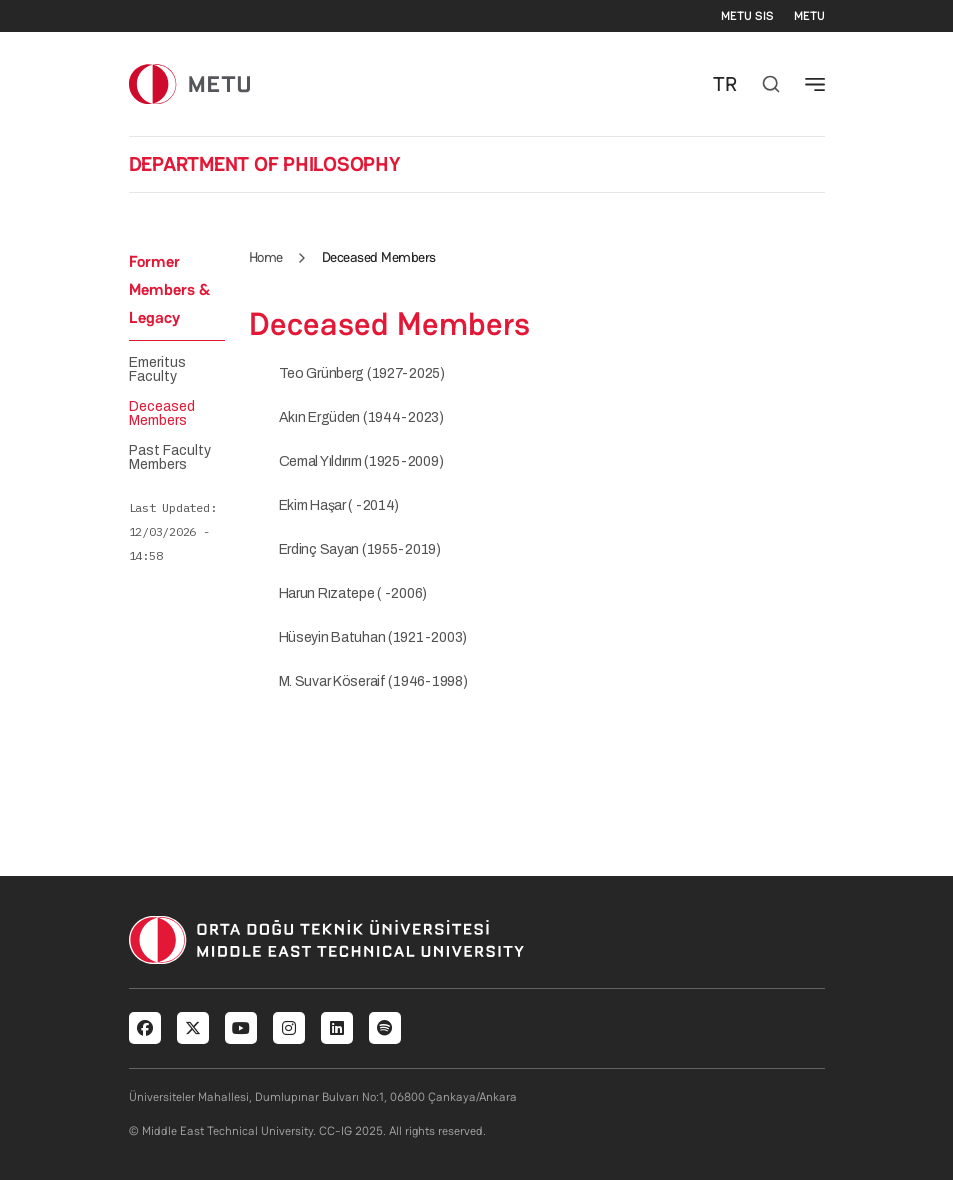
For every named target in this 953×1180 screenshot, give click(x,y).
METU (809, 16)
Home (266, 257)
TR (725, 84)
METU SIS (747, 16)
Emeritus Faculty (157, 370)
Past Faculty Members (170, 458)
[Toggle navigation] (815, 84)
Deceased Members (162, 414)
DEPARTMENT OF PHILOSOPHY (265, 164)
